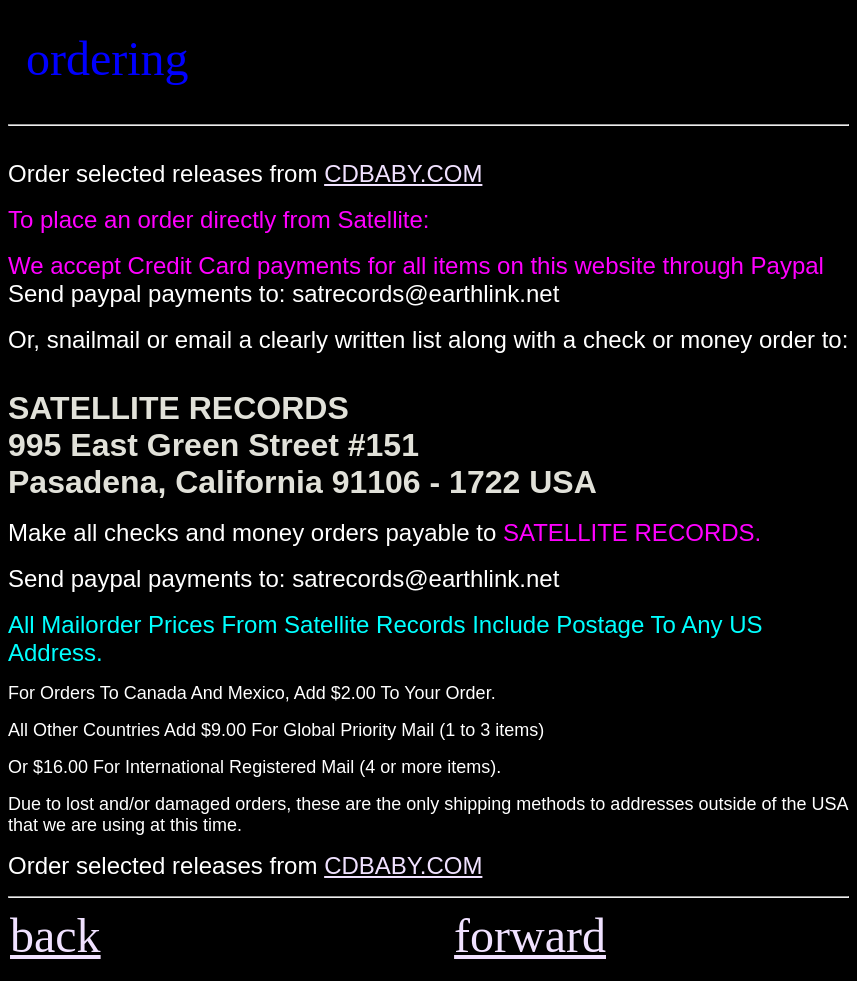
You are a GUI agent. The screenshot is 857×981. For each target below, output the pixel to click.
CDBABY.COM (403, 173)
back (55, 935)
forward (530, 935)
